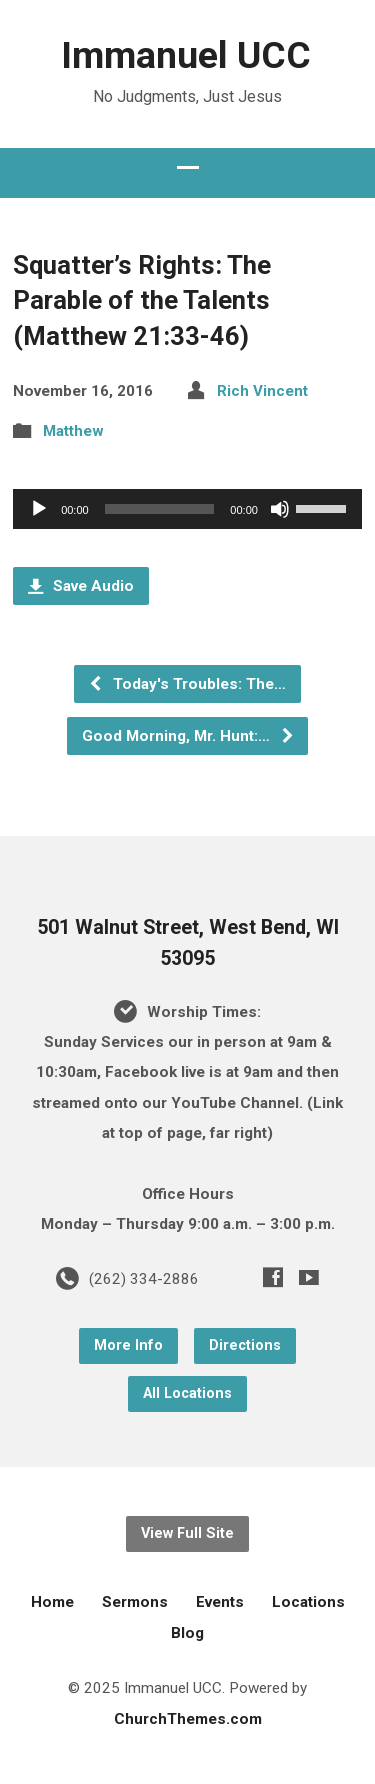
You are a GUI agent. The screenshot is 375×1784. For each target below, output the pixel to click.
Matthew (73, 431)
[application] (187, 509)
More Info (128, 1345)
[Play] (39, 509)
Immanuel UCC (186, 55)
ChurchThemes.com (188, 1719)
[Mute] (280, 509)
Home (52, 1602)
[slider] (160, 509)
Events (220, 1602)
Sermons (135, 1602)
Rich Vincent (262, 391)
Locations (308, 1602)
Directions (245, 1345)
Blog (187, 1633)
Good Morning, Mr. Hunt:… (188, 736)
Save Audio (81, 586)
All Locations (187, 1393)
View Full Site (187, 1533)
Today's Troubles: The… (187, 684)
